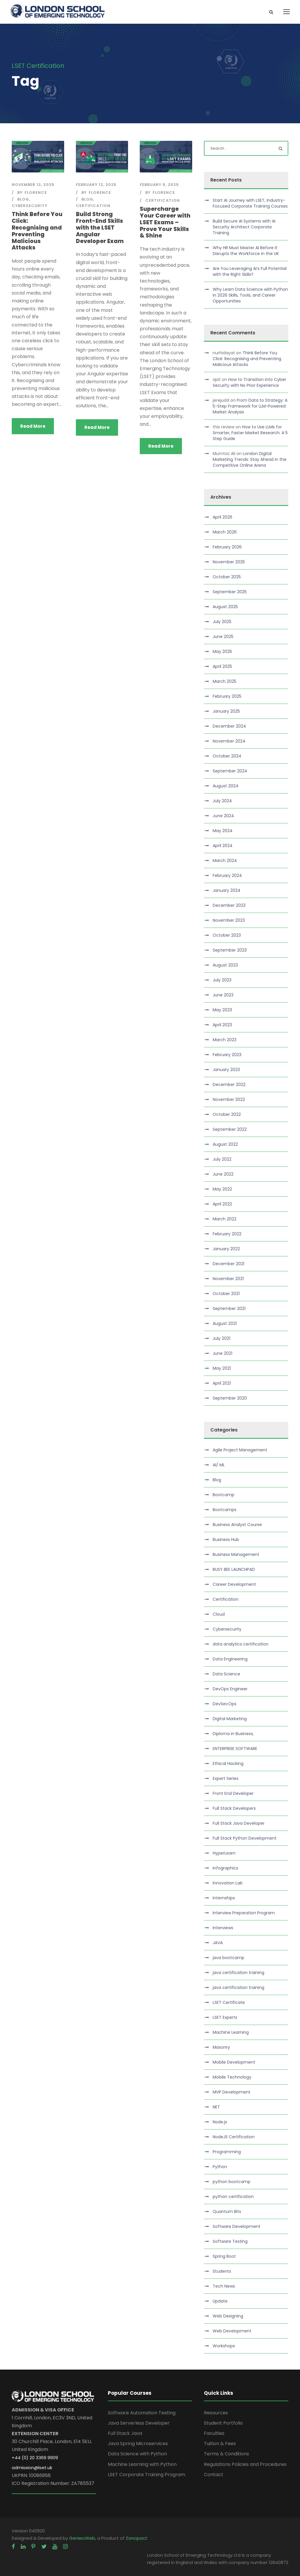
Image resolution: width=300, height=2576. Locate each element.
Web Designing (228, 2316)
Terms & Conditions (226, 2453)
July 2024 (222, 801)
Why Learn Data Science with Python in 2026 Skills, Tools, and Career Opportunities (250, 295)
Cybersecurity (29, 205)
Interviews (223, 1928)
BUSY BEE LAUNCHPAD (234, 1569)
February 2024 (227, 875)
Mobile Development (234, 2062)
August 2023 (225, 965)
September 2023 (230, 950)
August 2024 (225, 786)
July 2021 (221, 1338)
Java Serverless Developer (139, 2423)
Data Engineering (230, 1659)
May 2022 (222, 1189)
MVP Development (231, 2092)
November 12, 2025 (33, 184)
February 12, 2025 (96, 184)
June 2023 (223, 995)
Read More (32, 426)
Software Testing (230, 2241)
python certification (233, 2196)
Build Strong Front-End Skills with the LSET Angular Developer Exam (100, 227)
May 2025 (222, 651)
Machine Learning (231, 2032)
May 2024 (223, 831)
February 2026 (227, 547)
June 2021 (222, 1353)
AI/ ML (219, 1465)
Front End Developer (233, 1793)
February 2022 (227, 1234)
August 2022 (225, 1144)
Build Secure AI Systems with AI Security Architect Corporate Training (244, 227)
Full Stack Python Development (245, 1838)
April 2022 (222, 1204)
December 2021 (228, 1264)
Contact (213, 2474)
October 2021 (226, 1293)
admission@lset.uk (32, 2467)
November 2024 (229, 741)
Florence (36, 192)
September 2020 (230, 1398)
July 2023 (222, 980)
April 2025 (222, 666)
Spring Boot (224, 2256)
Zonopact (136, 2538)
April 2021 (222, 1383)
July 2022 (222, 1159)
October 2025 (227, 577)
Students (222, 2271)
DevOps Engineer (230, 1689)
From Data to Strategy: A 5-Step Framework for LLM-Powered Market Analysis (250, 406)
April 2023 (222, 1025)
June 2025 (223, 636)
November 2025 (229, 562)
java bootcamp (228, 1958)
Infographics (225, 1868)
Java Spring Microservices (138, 2443)
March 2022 (224, 1219)
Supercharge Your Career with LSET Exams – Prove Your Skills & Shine (165, 222)
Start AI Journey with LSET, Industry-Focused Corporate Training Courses (250, 203)
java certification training (238, 1972)
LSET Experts (225, 2017)
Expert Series (225, 1778)
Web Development (232, 2331)
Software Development (236, 2226)
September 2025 (230, 592)
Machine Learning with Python (142, 2464)
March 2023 (224, 1040)
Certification (93, 205)
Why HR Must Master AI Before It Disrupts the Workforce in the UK (246, 250)
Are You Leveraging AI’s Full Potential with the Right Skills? (250, 271)
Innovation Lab (228, 1883)
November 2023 (229, 920)
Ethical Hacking (228, 1763)
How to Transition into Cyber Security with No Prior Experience (249, 382)
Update (220, 2301)
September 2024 (230, 771)
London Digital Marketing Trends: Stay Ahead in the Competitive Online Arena (250, 459)
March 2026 (225, 532)
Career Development (234, 1584)
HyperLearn (224, 1853)
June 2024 (223, 816)
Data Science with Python (137, 2453)
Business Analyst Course (237, 1525)
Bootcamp (223, 1495)
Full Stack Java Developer (239, 1823)
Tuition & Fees (220, 2443)
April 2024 (223, 846)
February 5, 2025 (159, 184)
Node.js (220, 2122)
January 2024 (227, 890)
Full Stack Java (125, 2433)
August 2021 (225, 1323)
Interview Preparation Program (244, 1913)
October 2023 (227, 935)
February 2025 (227, 696)
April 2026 (222, 517)
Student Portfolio (223, 2423)
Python (220, 2167)
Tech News (224, 2286)
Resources (216, 2412)
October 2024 (227, 756)
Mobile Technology (232, 2077)
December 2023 (229, 905)
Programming (227, 2152)
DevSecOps (224, 1704)
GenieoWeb (82, 2538)
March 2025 (224, 681)
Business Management (236, 1554)
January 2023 (226, 1070)
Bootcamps (224, 1510)
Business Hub (226, 1539)
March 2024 (225, 860)
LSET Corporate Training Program (146, 2474)
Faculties (214, 2433)
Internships (224, 1898)
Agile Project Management (240, 1450)
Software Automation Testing (141, 2412)
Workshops (224, 2346)
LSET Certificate (229, 2002)
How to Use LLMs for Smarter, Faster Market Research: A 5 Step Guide (250, 433)
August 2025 (225, 607)
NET (216, 2107)
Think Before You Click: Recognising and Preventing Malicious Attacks (37, 231)
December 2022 (229, 1084)
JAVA (218, 1943)
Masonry (221, 2047)
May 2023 (222, 1010)
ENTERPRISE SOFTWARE (235, 1748)
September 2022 (230, 1129)
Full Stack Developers (234, 1808)
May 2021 (222, 1368)
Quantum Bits (227, 2211)
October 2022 (227, 1114)
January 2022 (226, 1249)
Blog (23, 199)
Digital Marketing (230, 1719)
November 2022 (229, 1099)
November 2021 (228, 1279)
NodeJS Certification (234, 2137)
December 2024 (229, 726)
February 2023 (227, 1055)
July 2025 (222, 622)
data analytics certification (240, 1644)
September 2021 (229, 1308)
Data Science (226, 1674)
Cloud (219, 1614)
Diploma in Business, (233, 1734)
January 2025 (226, 711)
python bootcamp (231, 2182)
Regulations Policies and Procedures (245, 2464)
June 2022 (223, 1174)
